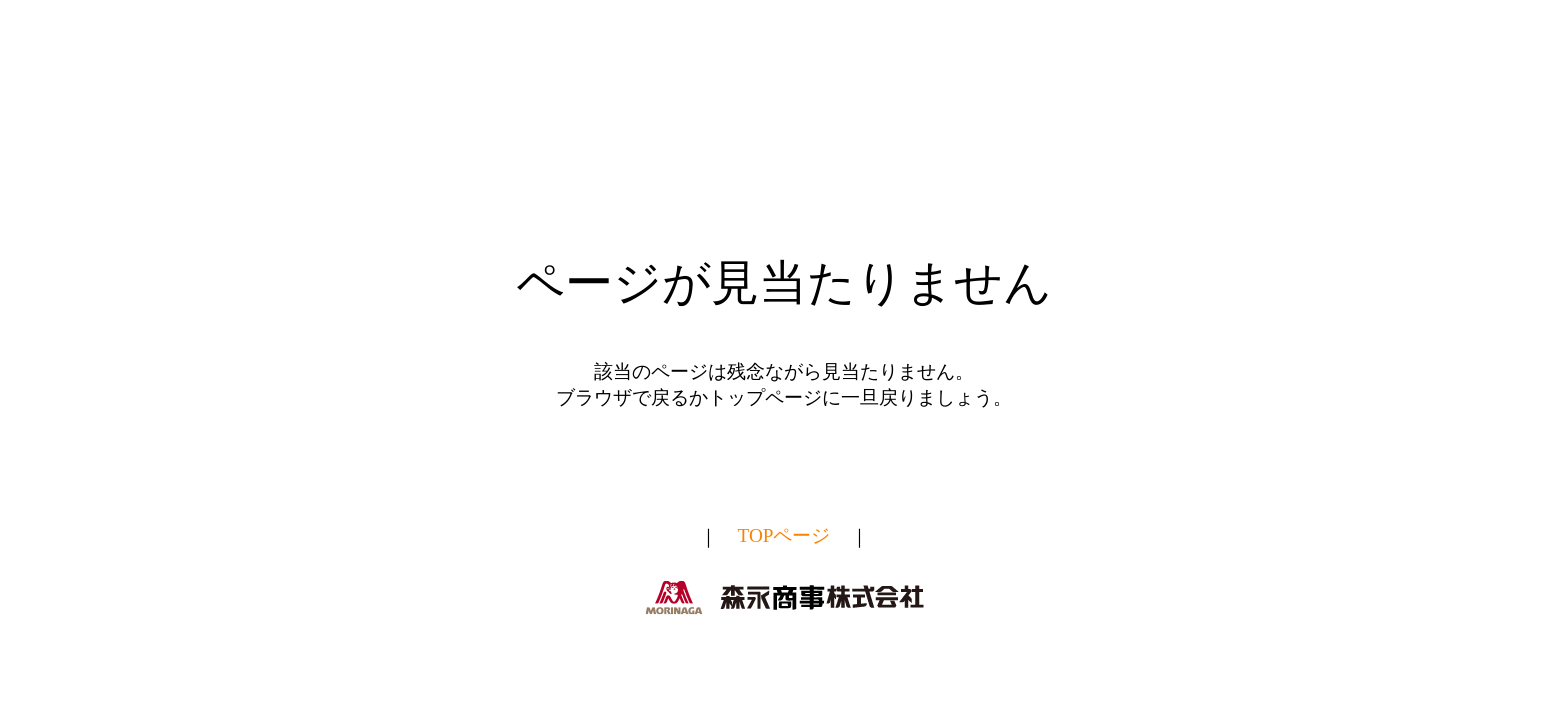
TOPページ (784, 536)
